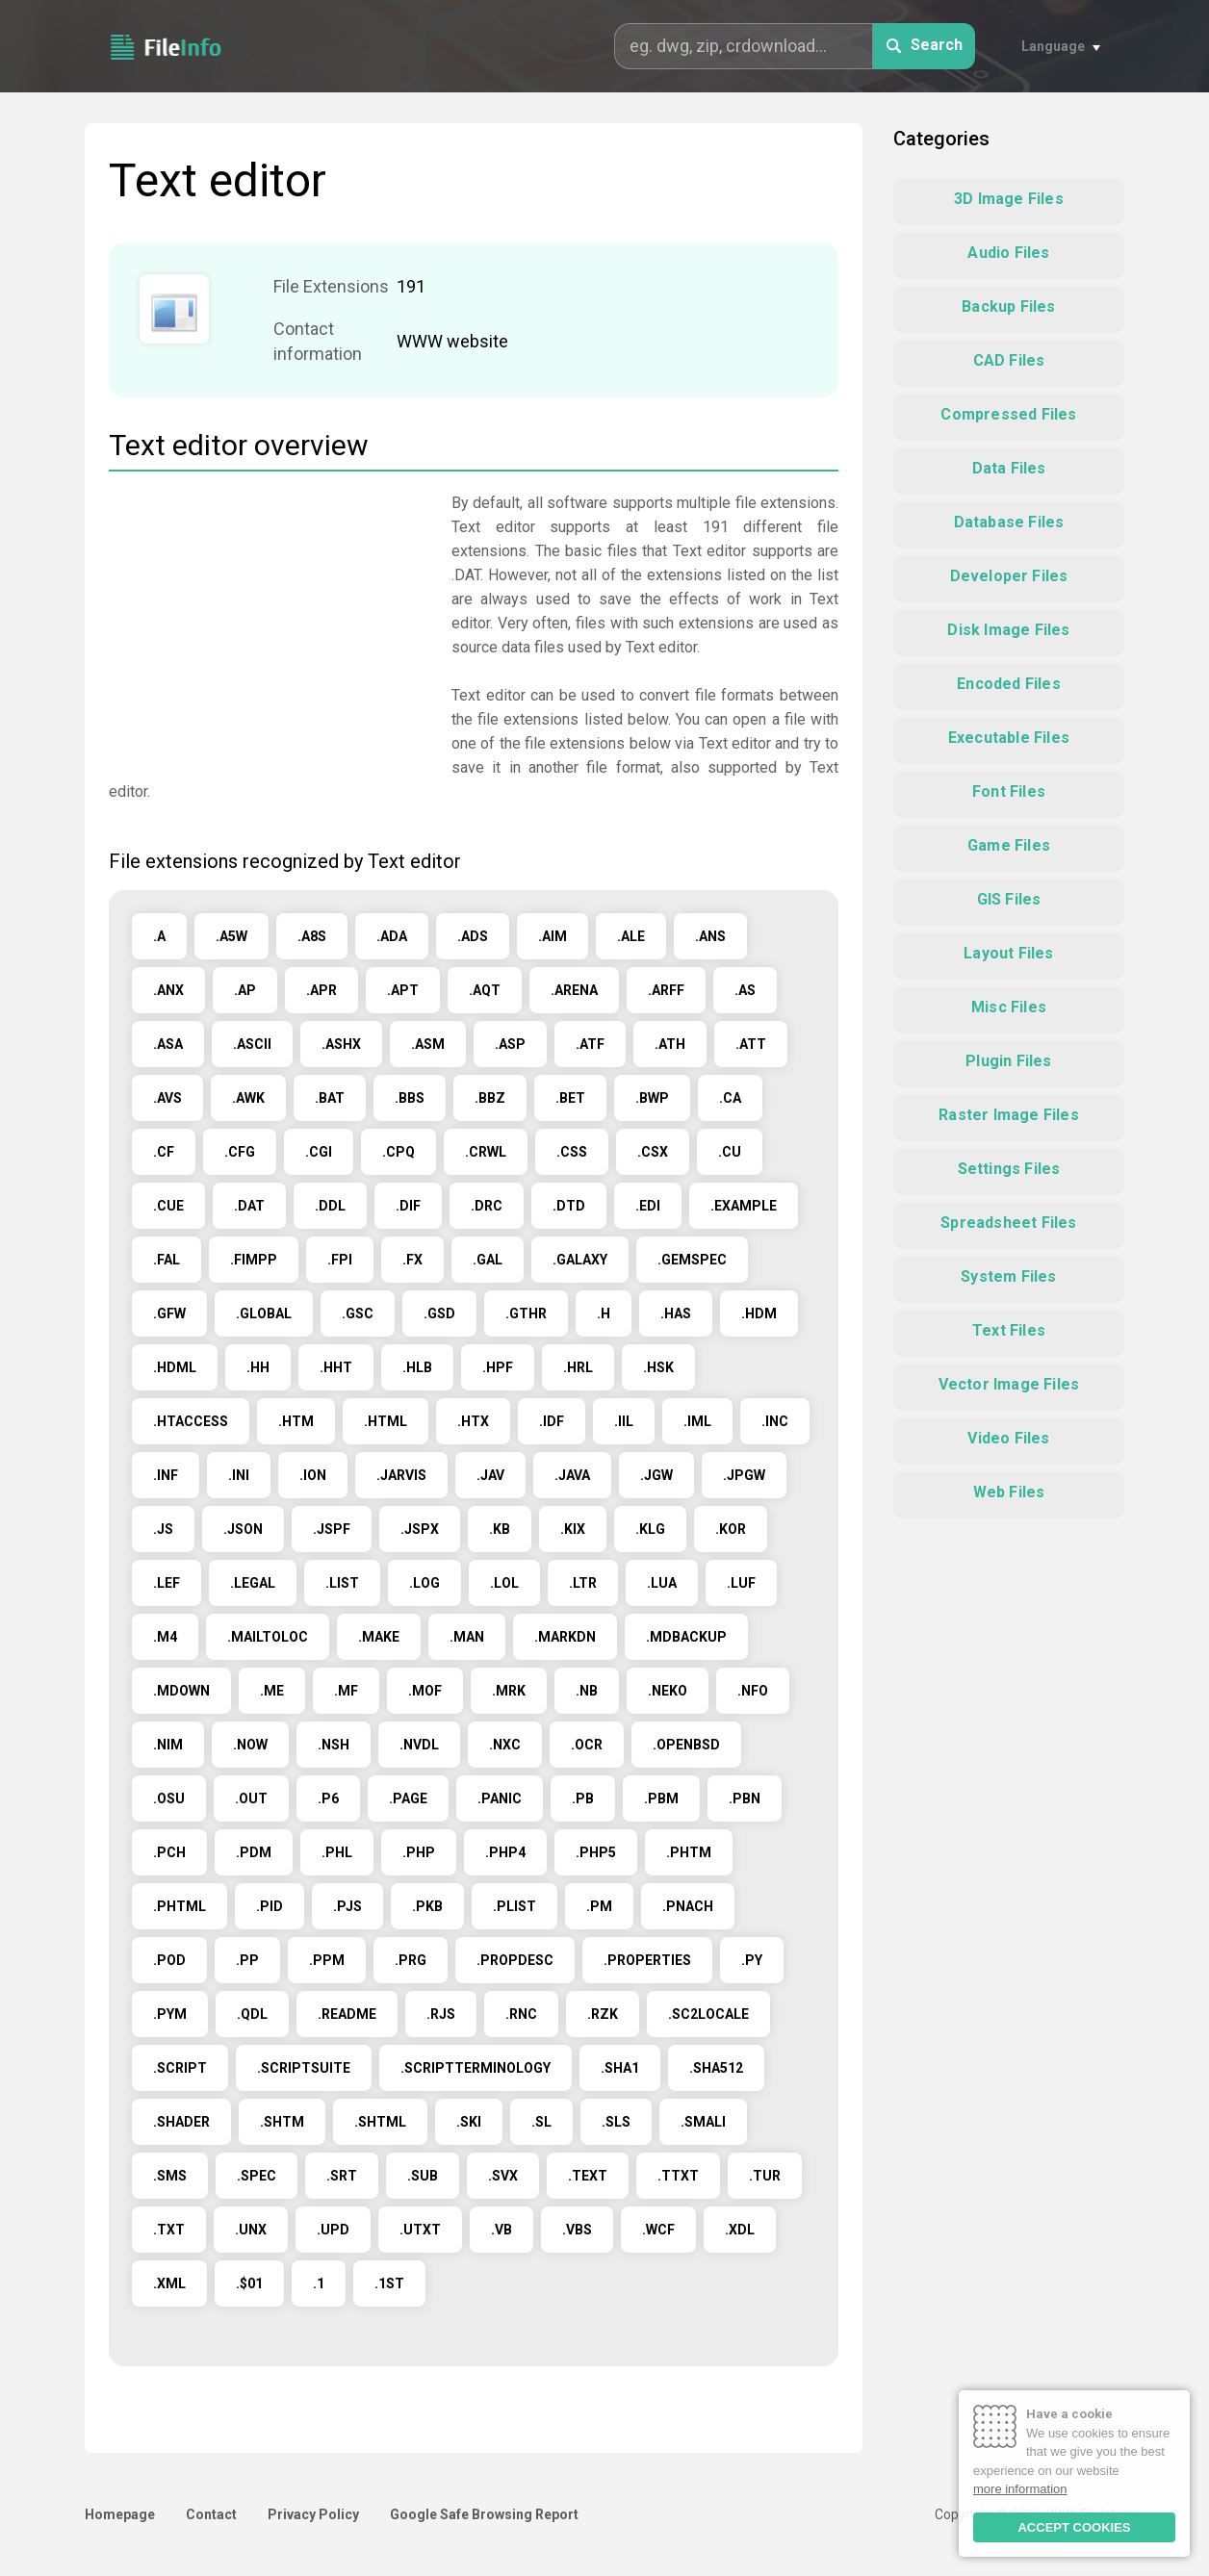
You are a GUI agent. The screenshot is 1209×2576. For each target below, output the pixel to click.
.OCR (587, 1744)
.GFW (169, 1313)
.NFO (752, 1690)
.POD (169, 1960)
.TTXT (678, 2175)
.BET (570, 1098)
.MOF (425, 1690)
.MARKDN (565, 1637)
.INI (238, 1475)
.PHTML (179, 1906)
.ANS (710, 936)
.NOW (250, 1744)
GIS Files (1009, 899)
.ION (312, 1475)
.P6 (328, 1798)
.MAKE (378, 1637)
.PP (247, 1960)
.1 (318, 2283)
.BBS (409, 1098)
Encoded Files (1009, 684)
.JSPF (331, 1529)
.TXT (169, 2229)
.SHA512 (716, 2068)
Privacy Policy (313, 2514)
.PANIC (499, 1798)
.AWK (248, 1098)
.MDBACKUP (686, 1637)
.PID (269, 1906)
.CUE (168, 1205)
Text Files (1008, 1330)
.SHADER (181, 2122)
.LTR (583, 1583)
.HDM (759, 1313)
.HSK (658, 1367)
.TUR (765, 2175)
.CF (163, 1152)
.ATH (670, 1044)
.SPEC (256, 2175)
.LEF (166, 1583)
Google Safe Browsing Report (484, 2514)
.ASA (168, 1044)
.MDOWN (181, 1690)
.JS (163, 1529)
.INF (165, 1475)
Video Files (1008, 1438)
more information (1020, 2489)
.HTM (296, 1421)
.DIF (408, 1205)
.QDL (252, 2014)
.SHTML (380, 2122)
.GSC (357, 1313)
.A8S (311, 936)
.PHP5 (596, 1852)
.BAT (330, 1098)
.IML (697, 1421)
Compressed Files (1008, 414)
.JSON (243, 1529)
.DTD (569, 1205)
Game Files (1008, 845)
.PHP (418, 1852)
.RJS (440, 2014)
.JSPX (419, 1529)
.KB (499, 1529)
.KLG (650, 1529)
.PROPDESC (514, 1960)
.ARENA (574, 990)
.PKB (427, 1906)
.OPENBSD (686, 1744)
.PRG (410, 1960)
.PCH (169, 1852)
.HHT (336, 1367)
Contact (211, 2514)
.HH (258, 1367)
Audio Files (1008, 252)
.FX (412, 1259)
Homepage (120, 2514)
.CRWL (485, 1152)
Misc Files (1008, 1007)
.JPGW (744, 1475)
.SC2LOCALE (708, 2014)
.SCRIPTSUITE (303, 2068)
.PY (751, 1960)
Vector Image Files (1009, 1384)
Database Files (1009, 522)
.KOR (730, 1529)
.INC (774, 1421)
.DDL (330, 1205)
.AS (745, 990)
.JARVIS (401, 1475)
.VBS (577, 2229)
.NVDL (419, 1744)
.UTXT (420, 2229)
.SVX (503, 2175)
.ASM (428, 1044)
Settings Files (1009, 1169)
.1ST (389, 2283)
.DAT (249, 1205)
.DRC (486, 1205)
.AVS (167, 1098)
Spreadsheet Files (1008, 1222)
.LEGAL (252, 1583)
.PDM (253, 1852)
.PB (583, 1798)
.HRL (578, 1367)
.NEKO (667, 1690)
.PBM (661, 1798)
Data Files (1009, 468)
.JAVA (572, 1475)
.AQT (485, 990)
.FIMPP (253, 1259)
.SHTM (282, 2122)
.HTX (473, 1421)
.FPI (339, 1259)
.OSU (169, 1798)
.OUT (251, 1798)
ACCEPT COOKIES (1073, 2527)
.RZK (602, 2014)
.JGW (656, 1475)
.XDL (740, 2229)
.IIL (623, 1421)
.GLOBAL (264, 1313)
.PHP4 (505, 1852)
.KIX (572, 1529)
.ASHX (341, 1044)
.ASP (510, 1044)
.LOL (504, 1583)
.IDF (551, 1421)
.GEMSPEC (692, 1259)
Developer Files (1009, 576)
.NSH (333, 1744)
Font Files (1008, 791)
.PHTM (688, 1852)
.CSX (652, 1152)
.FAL (166, 1259)
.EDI (647, 1205)
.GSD (439, 1313)
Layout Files (1008, 953)
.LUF (741, 1583)
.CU (729, 1152)
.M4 (165, 1637)
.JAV (490, 1475)
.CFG (239, 1152)
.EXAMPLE (743, 1205)
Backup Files (1008, 306)
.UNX (251, 2229)
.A (159, 936)
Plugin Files (1008, 1061)
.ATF (590, 1044)
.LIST (342, 1583)
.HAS (675, 1313)
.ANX (168, 990)
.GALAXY (580, 1259)
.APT (403, 990)
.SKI (468, 2122)
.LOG (424, 1583)
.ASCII (252, 1044)
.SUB (422, 2175)
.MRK (509, 1690)
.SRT (341, 2175)
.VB (501, 2229)
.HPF (497, 1367)
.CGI (318, 1152)
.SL (541, 2122)
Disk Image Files (1008, 630)
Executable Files (1008, 737)
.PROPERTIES (647, 1960)
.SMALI (703, 2122)
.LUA (662, 1583)
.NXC (505, 1744)
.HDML (174, 1367)
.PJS (347, 1906)
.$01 (249, 2283)
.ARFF (666, 990)
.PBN (744, 1798)
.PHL (337, 1852)
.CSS (571, 1152)
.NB (587, 1690)
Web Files (1009, 1492)
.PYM (170, 2014)
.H (603, 1313)
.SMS (170, 2175)
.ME (272, 1690)
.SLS (616, 2122)
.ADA (391, 936)
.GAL (487, 1259)
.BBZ (490, 1098)
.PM (599, 1906)
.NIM (168, 1744)
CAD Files (1009, 360)
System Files (1008, 1276)
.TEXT (587, 2175)
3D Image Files (1009, 199)
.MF (346, 1690)
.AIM (552, 936)
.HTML (385, 1421)
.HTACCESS (190, 1421)
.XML (169, 2283)
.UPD (333, 2229)
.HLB (417, 1367)
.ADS (472, 936)
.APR (321, 990)
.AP (245, 990)
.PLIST (514, 1906)
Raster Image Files (1009, 1115)
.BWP (652, 1098)
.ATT (750, 1044)
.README (347, 2014)
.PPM (327, 1960)
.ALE (631, 936)
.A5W (231, 936)
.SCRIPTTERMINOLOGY (475, 2068)
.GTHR (526, 1313)
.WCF (658, 2229)
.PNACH (687, 1906)
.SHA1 (620, 2068)
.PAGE (408, 1798)
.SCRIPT (180, 2068)
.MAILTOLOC (267, 1637)
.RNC (521, 2014)
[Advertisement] (270, 625)
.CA (730, 1098)
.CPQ (398, 1152)
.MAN (467, 1637)
